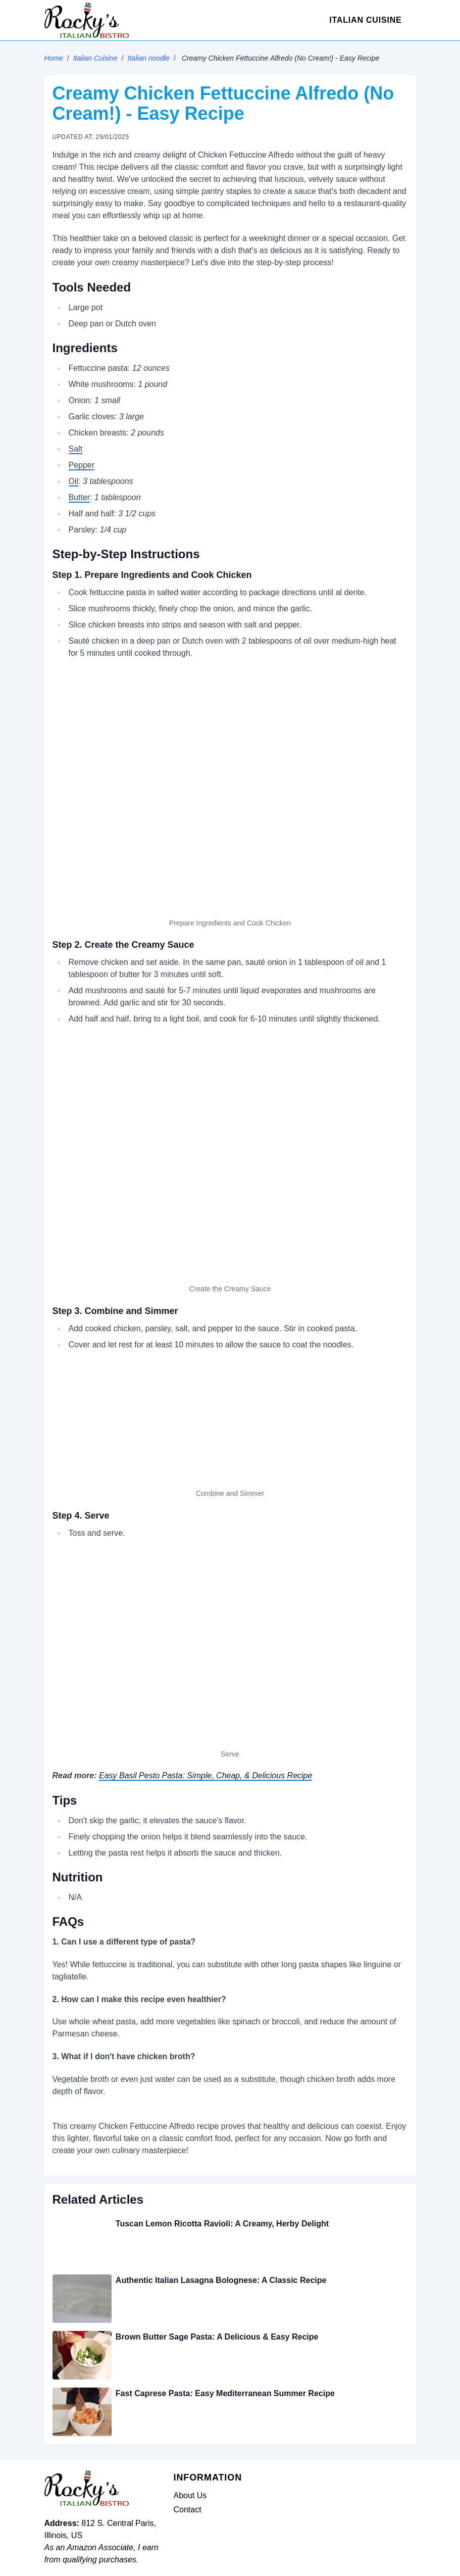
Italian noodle (149, 58)
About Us (190, 2495)
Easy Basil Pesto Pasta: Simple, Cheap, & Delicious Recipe (205, 1775)
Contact (187, 2509)
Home (53, 58)
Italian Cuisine (365, 20)
